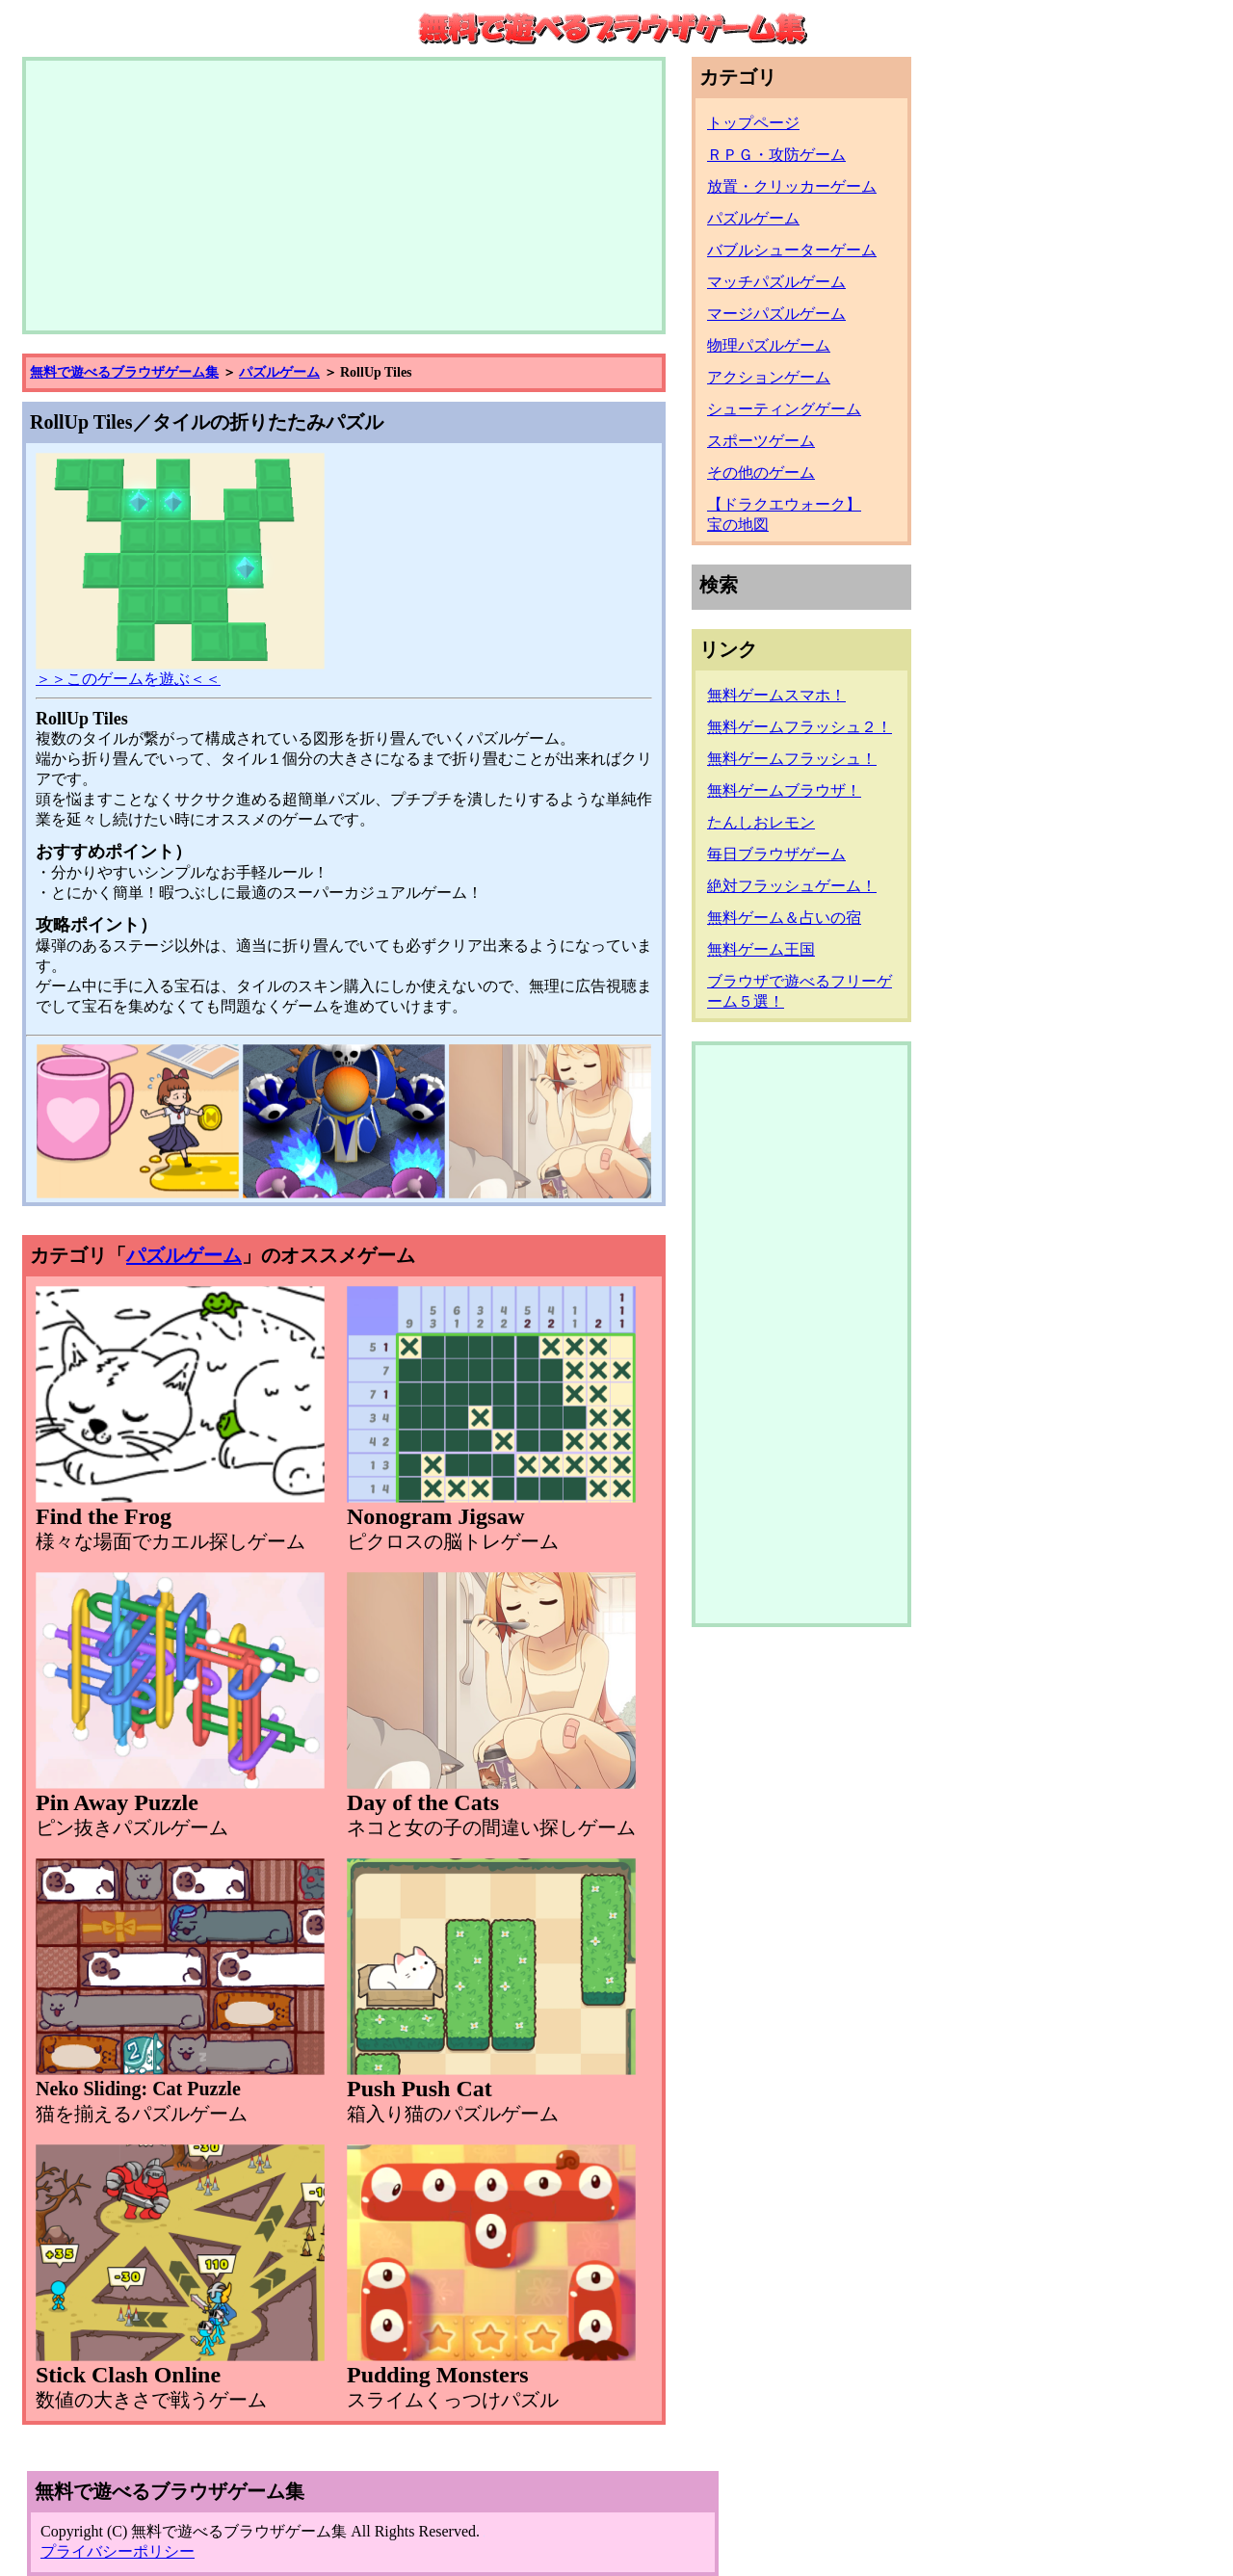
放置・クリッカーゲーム (792, 186)
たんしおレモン (761, 822)
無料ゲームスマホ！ (776, 695)
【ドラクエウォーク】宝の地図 (784, 514)
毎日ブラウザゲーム (776, 854)
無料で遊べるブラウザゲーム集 (124, 372)
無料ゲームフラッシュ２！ (799, 727)
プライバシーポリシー (117, 2551)
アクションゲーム (768, 377)
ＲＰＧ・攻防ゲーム (776, 154)
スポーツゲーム (761, 441)
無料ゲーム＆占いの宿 (784, 917)
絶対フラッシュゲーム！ (792, 886)
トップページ (753, 123)
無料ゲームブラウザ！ (784, 790)
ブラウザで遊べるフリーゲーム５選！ (799, 991)
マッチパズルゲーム (776, 282)
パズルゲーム (279, 372)
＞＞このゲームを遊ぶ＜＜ (180, 671)
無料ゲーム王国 (761, 949)
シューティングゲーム (784, 409)
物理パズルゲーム (768, 345)
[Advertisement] (344, 195)
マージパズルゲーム (776, 313)
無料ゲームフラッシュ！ (792, 758)
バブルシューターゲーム (792, 250)
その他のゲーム (761, 472)
